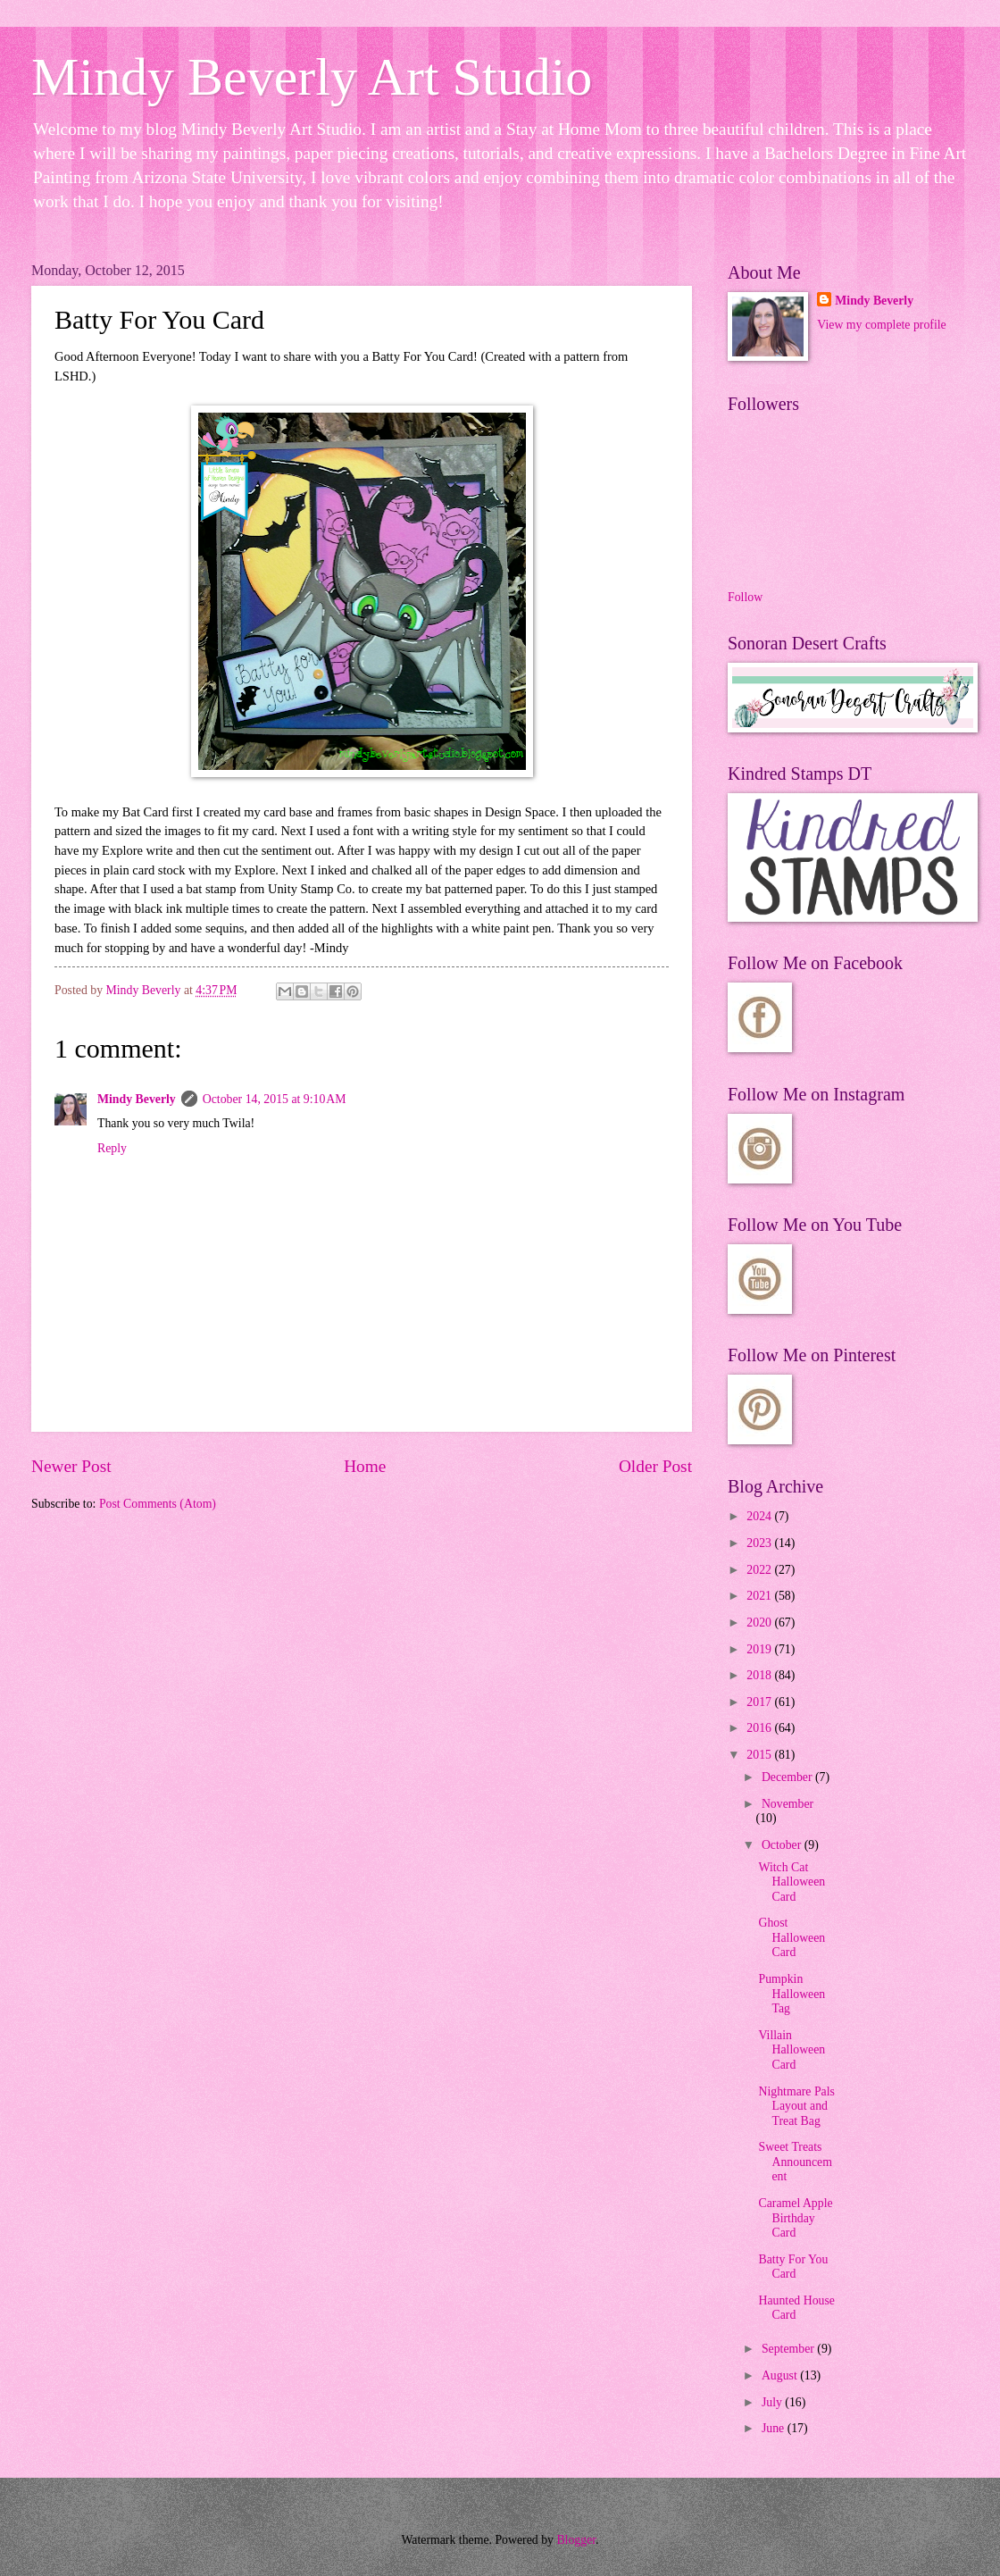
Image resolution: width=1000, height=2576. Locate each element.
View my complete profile (881, 324)
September (789, 2348)
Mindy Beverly (136, 1099)
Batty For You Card (793, 2267)
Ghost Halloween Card (791, 1937)
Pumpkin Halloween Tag (791, 1993)
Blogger (576, 2540)
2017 (760, 1702)
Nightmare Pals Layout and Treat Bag (796, 2106)
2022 (760, 1570)
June (775, 2428)
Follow (745, 597)
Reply (112, 1148)
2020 (760, 1622)
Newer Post (71, 1466)
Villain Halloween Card (791, 2049)
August (781, 2375)
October (783, 1845)
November (787, 1804)
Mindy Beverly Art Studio (311, 76)
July (773, 2402)
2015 (760, 1754)
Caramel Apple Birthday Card (795, 2217)
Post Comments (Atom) (157, 1503)
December (788, 1777)
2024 (760, 1516)
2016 (760, 1728)
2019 (760, 1649)
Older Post (655, 1466)
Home (365, 1466)
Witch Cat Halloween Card (791, 1882)
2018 (760, 1675)
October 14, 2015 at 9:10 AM (274, 1099)
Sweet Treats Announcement (794, 2161)
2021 (760, 1595)
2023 (760, 1543)
